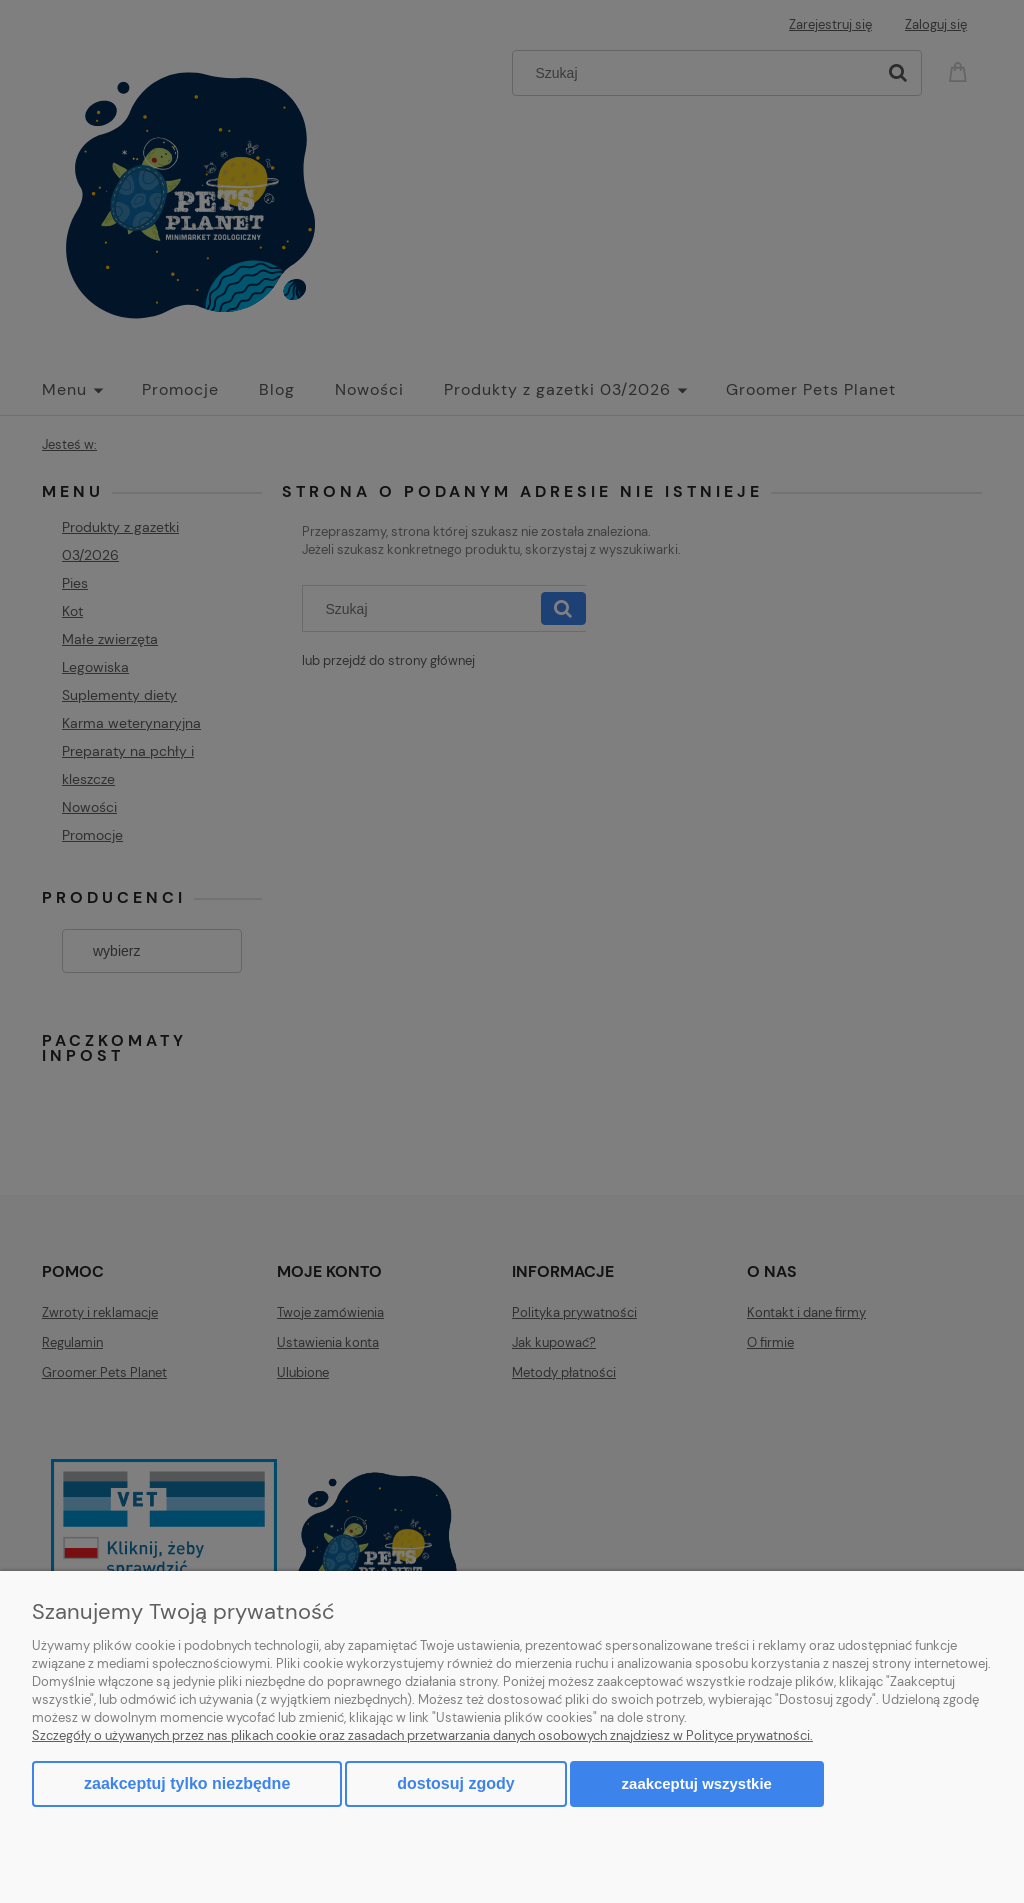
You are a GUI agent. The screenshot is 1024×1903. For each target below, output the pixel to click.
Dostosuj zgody (455, 1783)
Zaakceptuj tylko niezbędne (187, 1783)
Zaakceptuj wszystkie (697, 1783)
